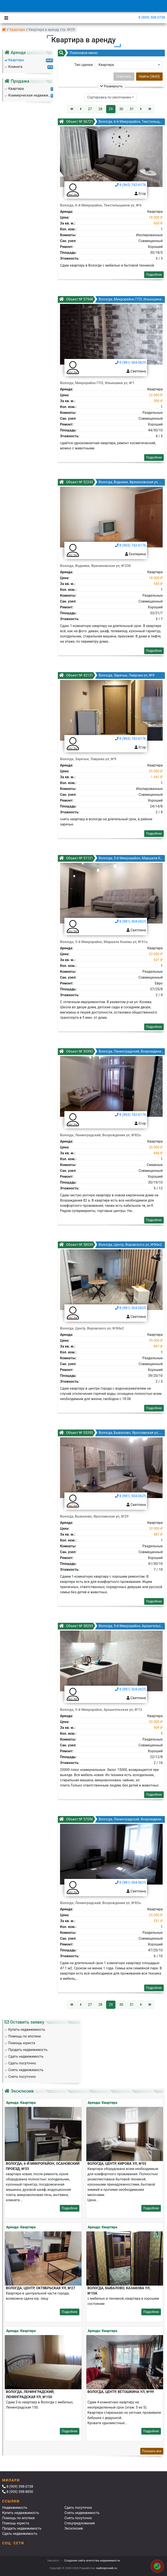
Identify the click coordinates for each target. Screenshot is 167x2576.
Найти (149, 76)
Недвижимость (14, 2508)
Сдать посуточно (78, 2508)
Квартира (17, 30)
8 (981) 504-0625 (130, 362)
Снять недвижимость (82, 2513)
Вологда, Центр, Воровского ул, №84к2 (110, 1245)
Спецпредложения (79, 2523)
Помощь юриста (15, 2523)
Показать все (151, 2451)
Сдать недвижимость (19, 2534)
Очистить (124, 76)
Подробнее (154, 274)
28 (100, 109)
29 (111, 109)
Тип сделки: (84, 65)
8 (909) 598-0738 (152, 17)
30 (121, 109)
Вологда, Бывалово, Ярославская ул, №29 (113, 1433)
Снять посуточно (78, 2518)
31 (132, 109)
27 (90, 109)
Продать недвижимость (22, 2528)
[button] (129, 65)
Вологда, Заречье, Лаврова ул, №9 (106, 675)
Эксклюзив (73, 2528)
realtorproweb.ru (106, 2568)
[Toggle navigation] (5, 17)
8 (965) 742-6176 (130, 185)
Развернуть (111, 86)
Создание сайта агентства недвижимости (92, 2560)
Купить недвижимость (20, 2513)
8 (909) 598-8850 (17, 2492)
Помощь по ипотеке (18, 2518)
